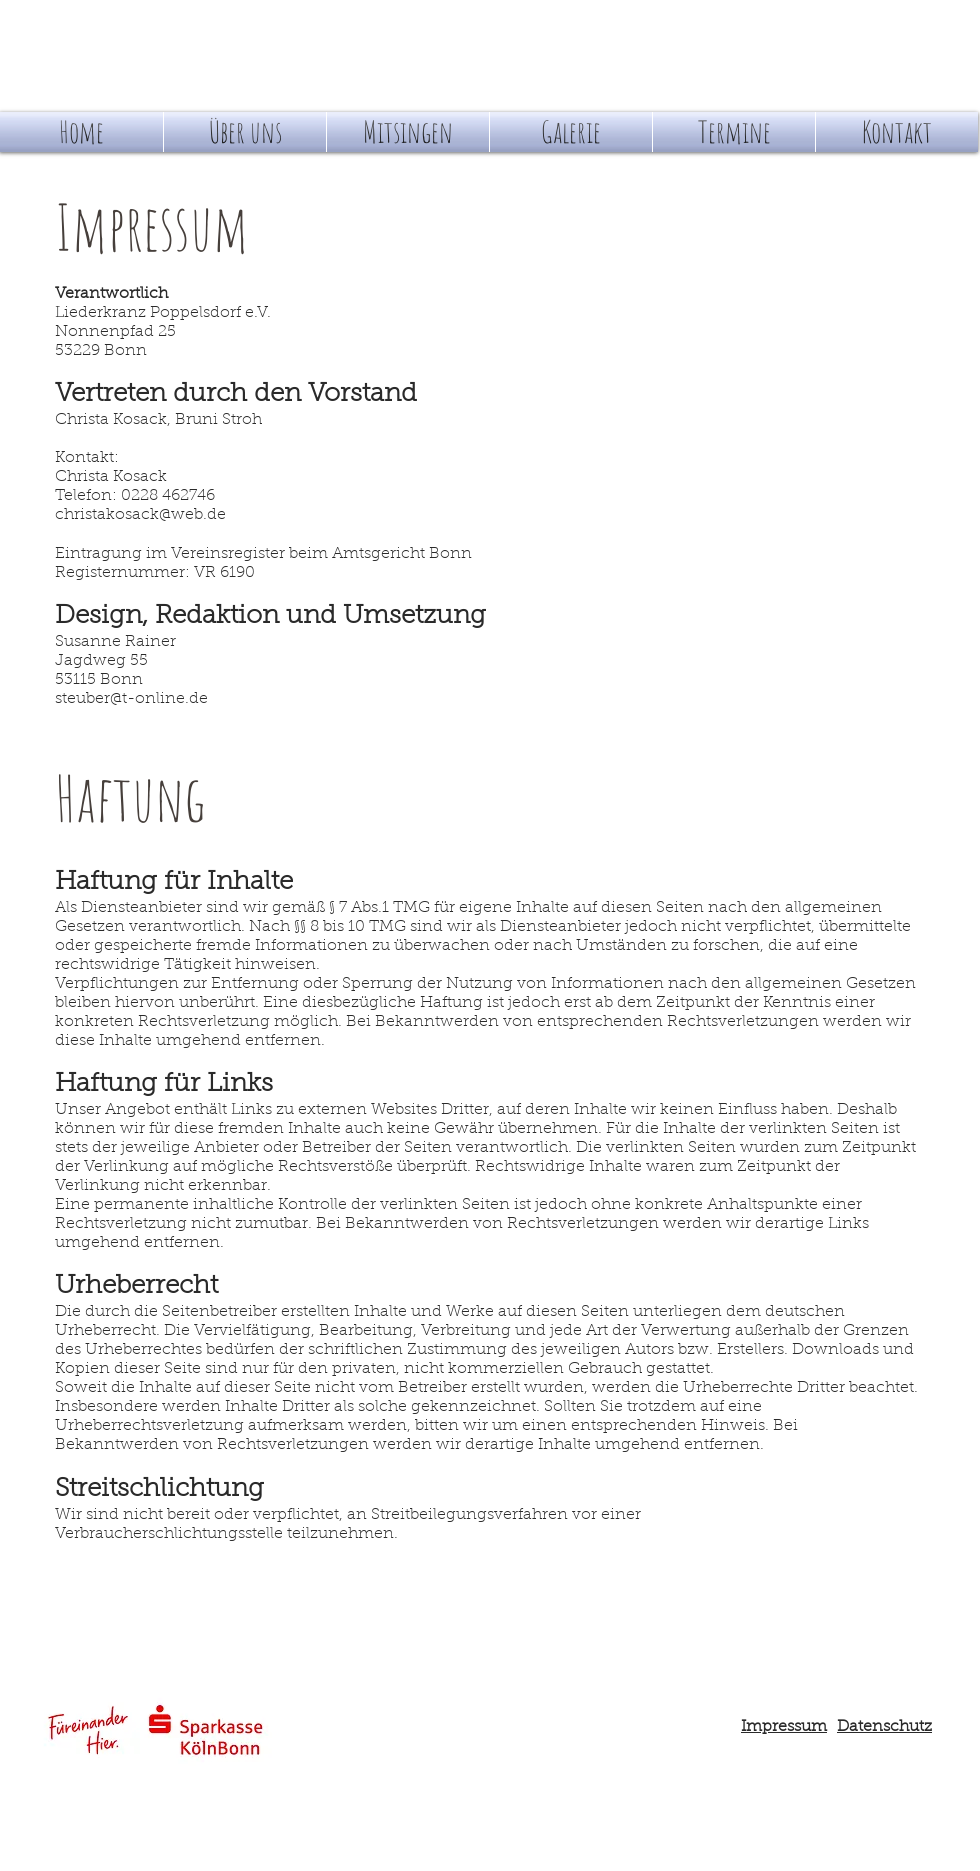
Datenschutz (884, 1727)
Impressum (784, 1727)
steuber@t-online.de (131, 699)
